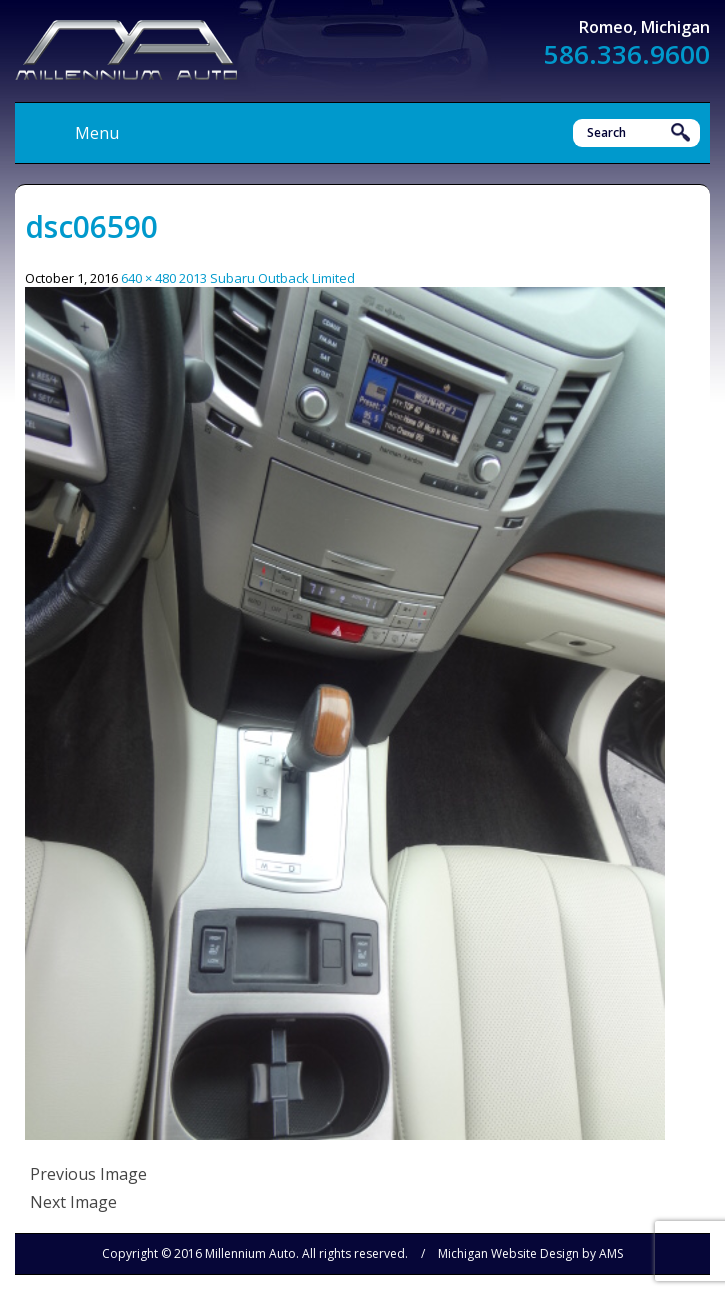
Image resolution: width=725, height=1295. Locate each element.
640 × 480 (148, 278)
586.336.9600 (627, 54)
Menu (97, 133)
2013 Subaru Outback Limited (267, 278)
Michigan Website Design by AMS (530, 1253)
